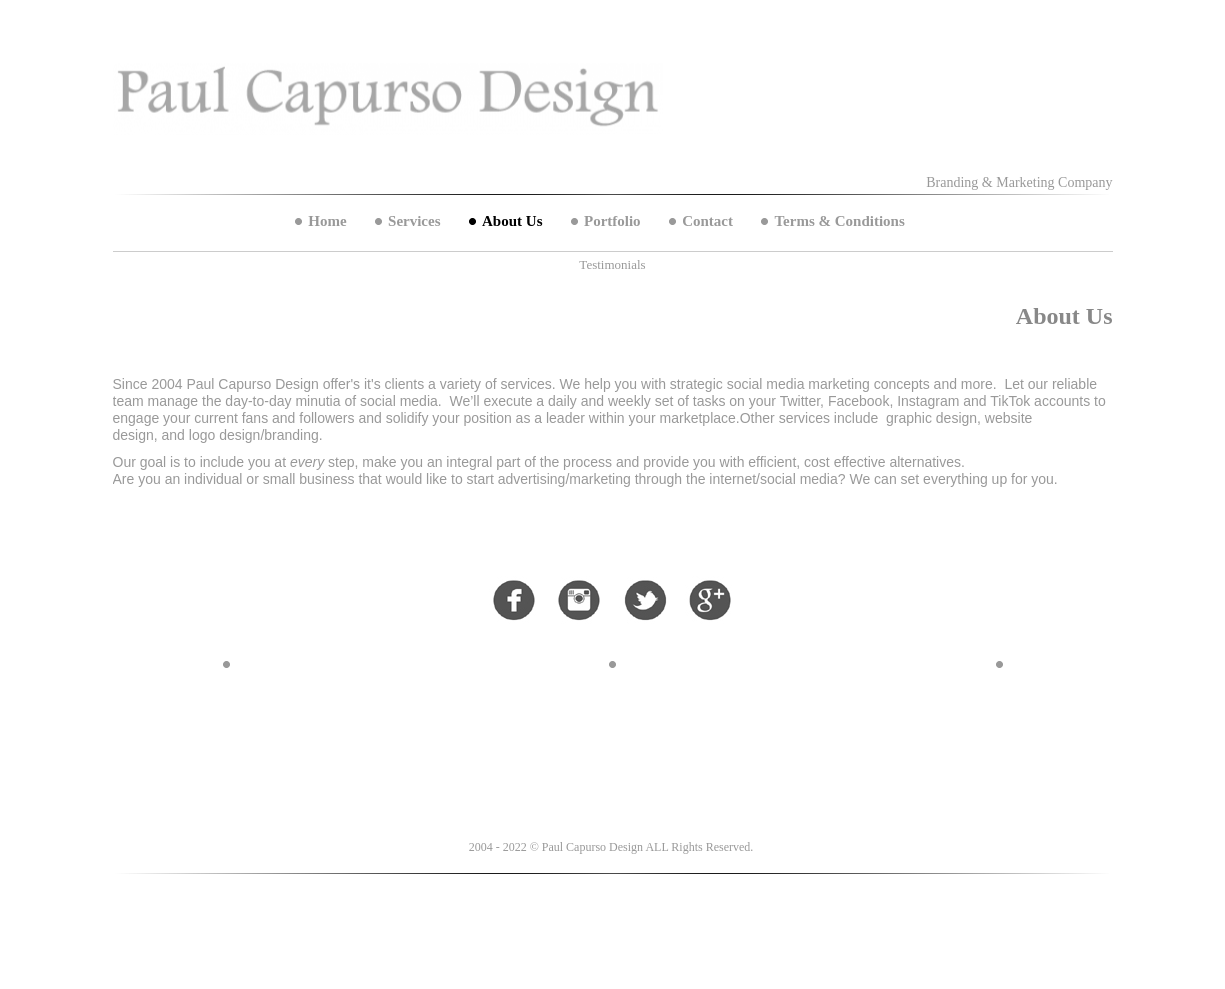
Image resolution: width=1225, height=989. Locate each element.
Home (327, 221)
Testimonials (612, 264)
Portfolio (612, 221)
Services (414, 221)
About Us (512, 221)
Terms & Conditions (839, 221)
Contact (707, 221)
